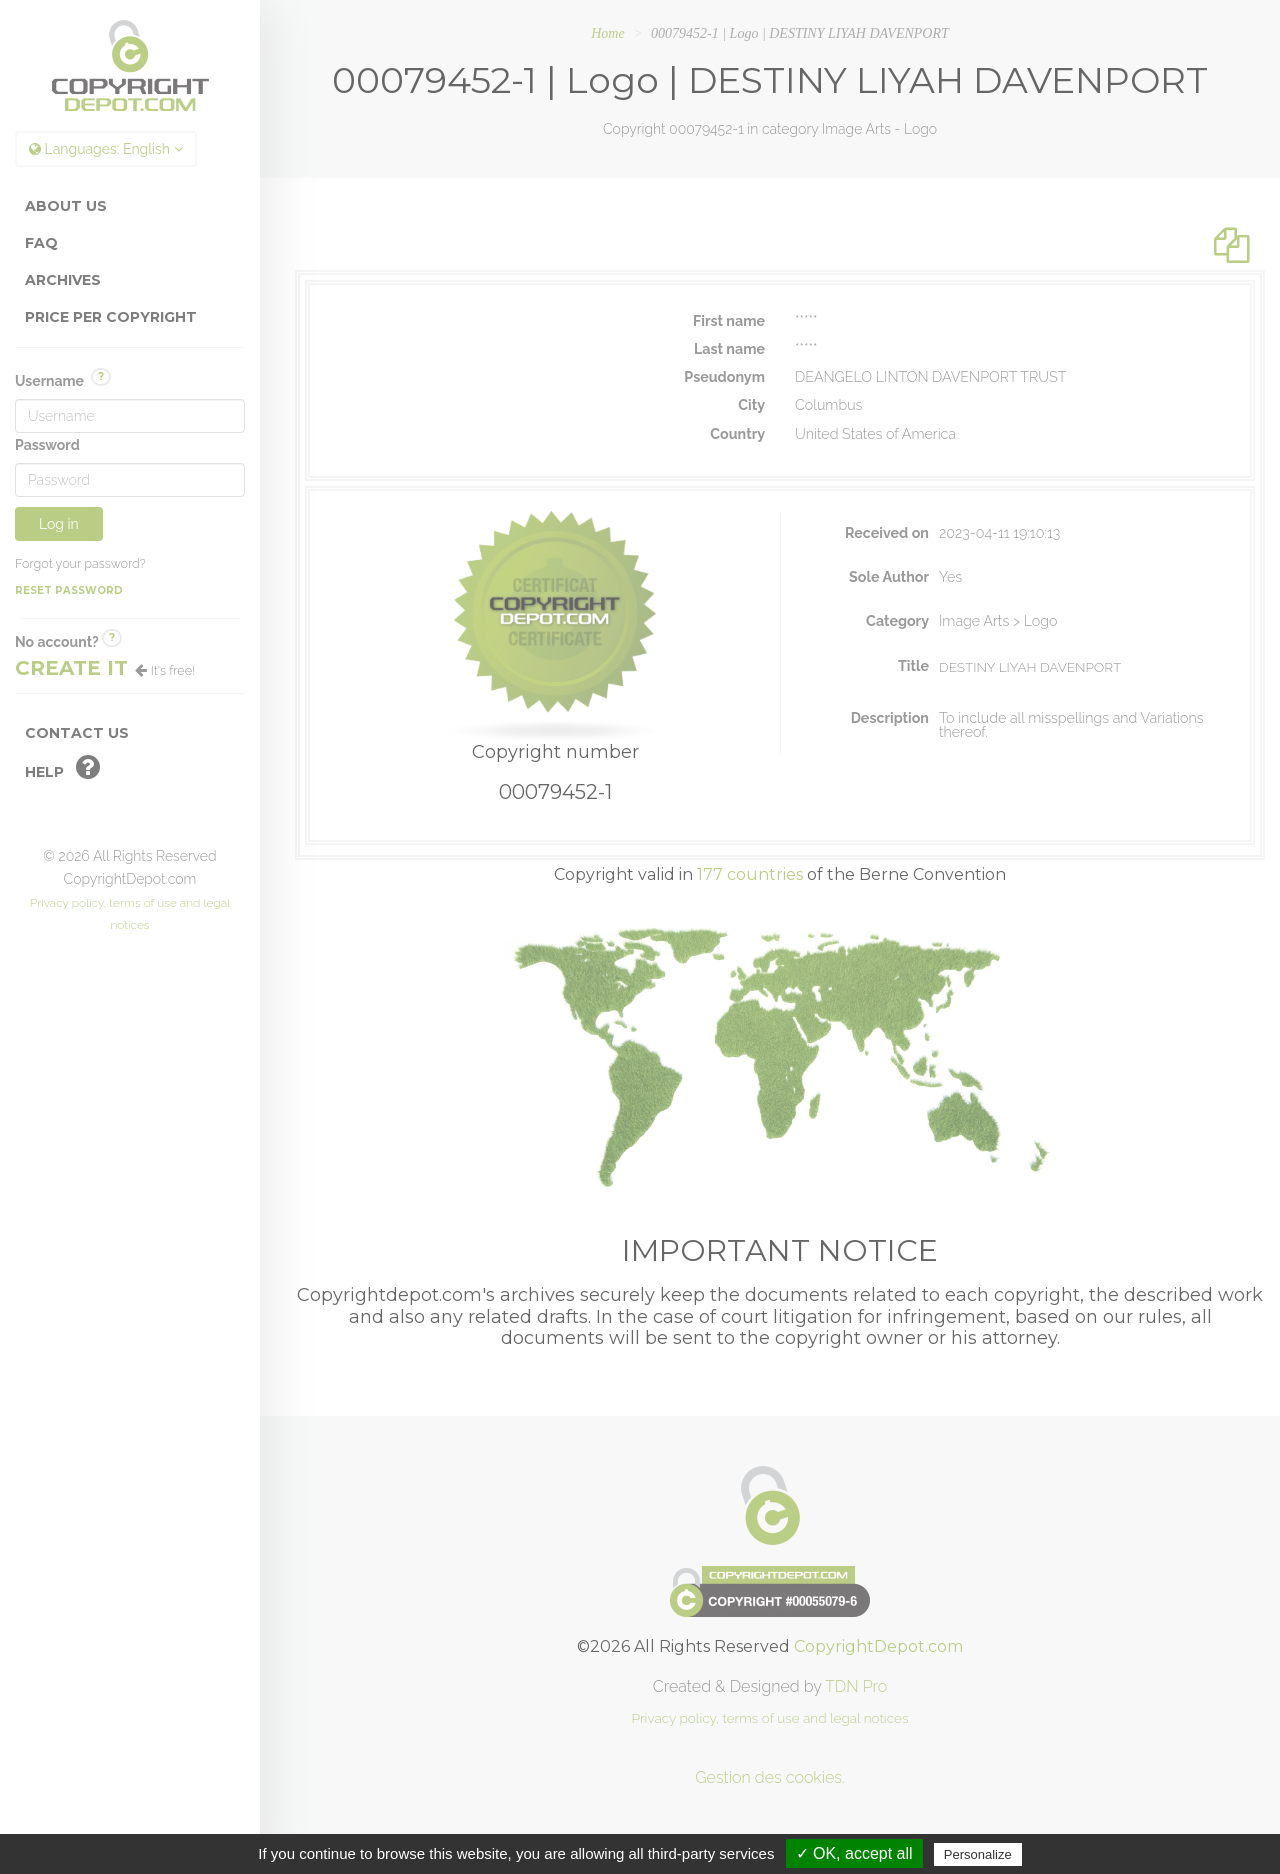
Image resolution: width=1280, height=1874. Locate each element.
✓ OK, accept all (854, 1853)
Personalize (978, 1854)
